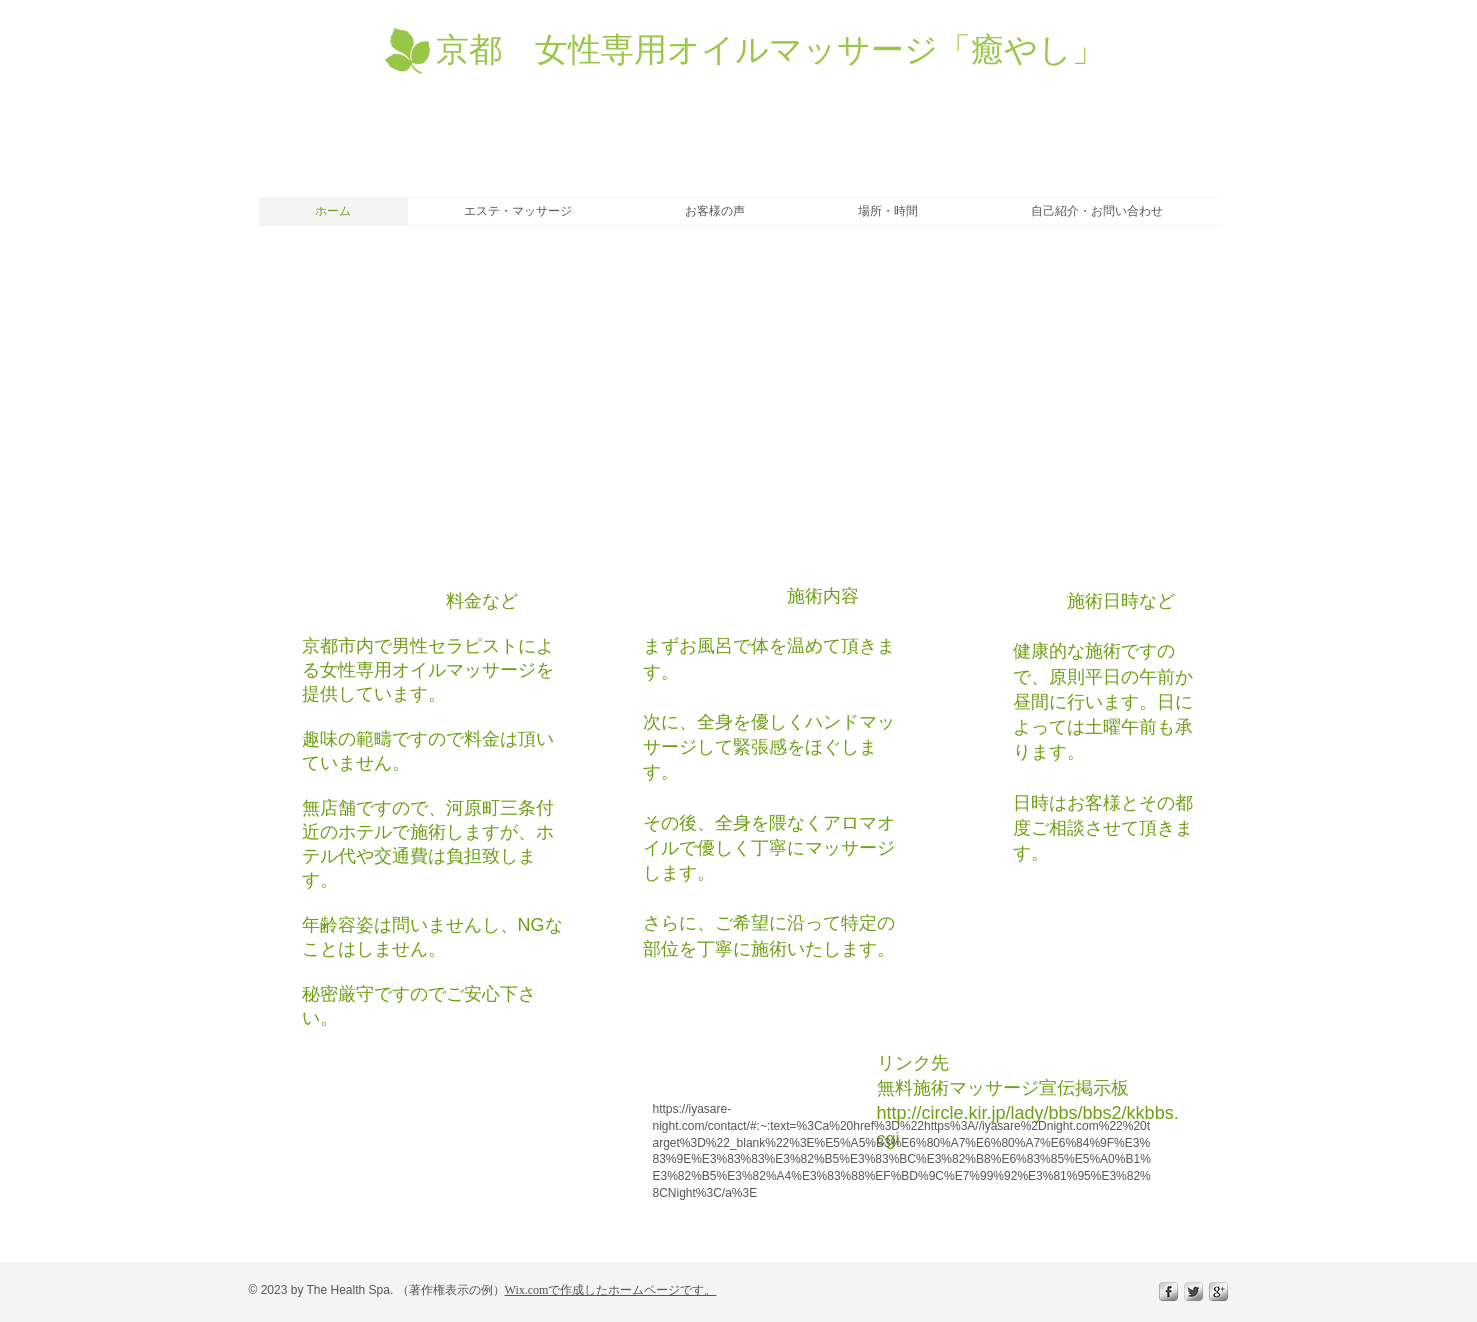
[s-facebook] (1168, 1291)
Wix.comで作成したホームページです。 (611, 1290)
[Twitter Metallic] (1193, 1291)
